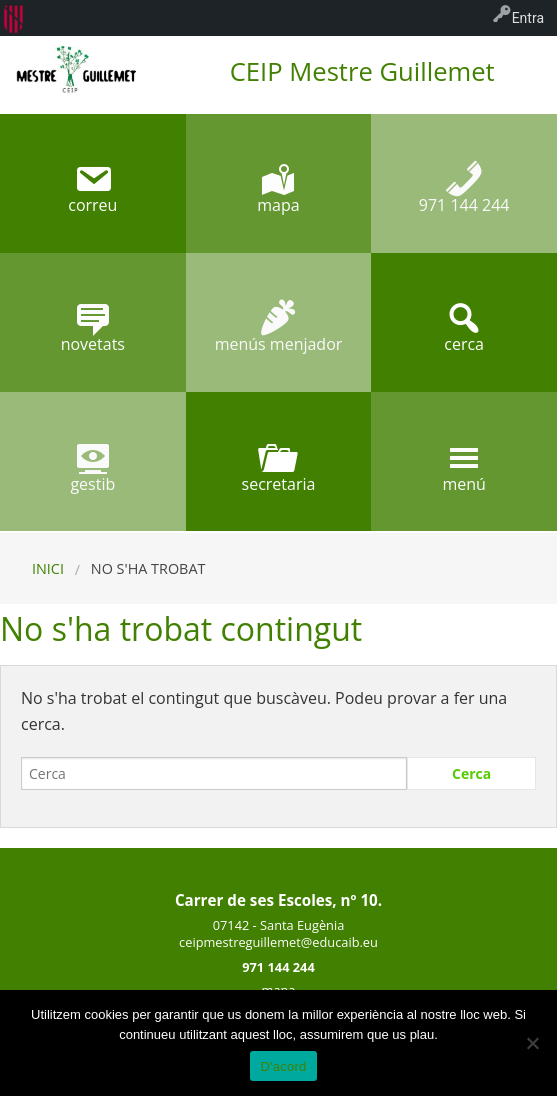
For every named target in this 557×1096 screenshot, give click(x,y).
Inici (48, 568)
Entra (528, 18)
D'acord (283, 1066)
